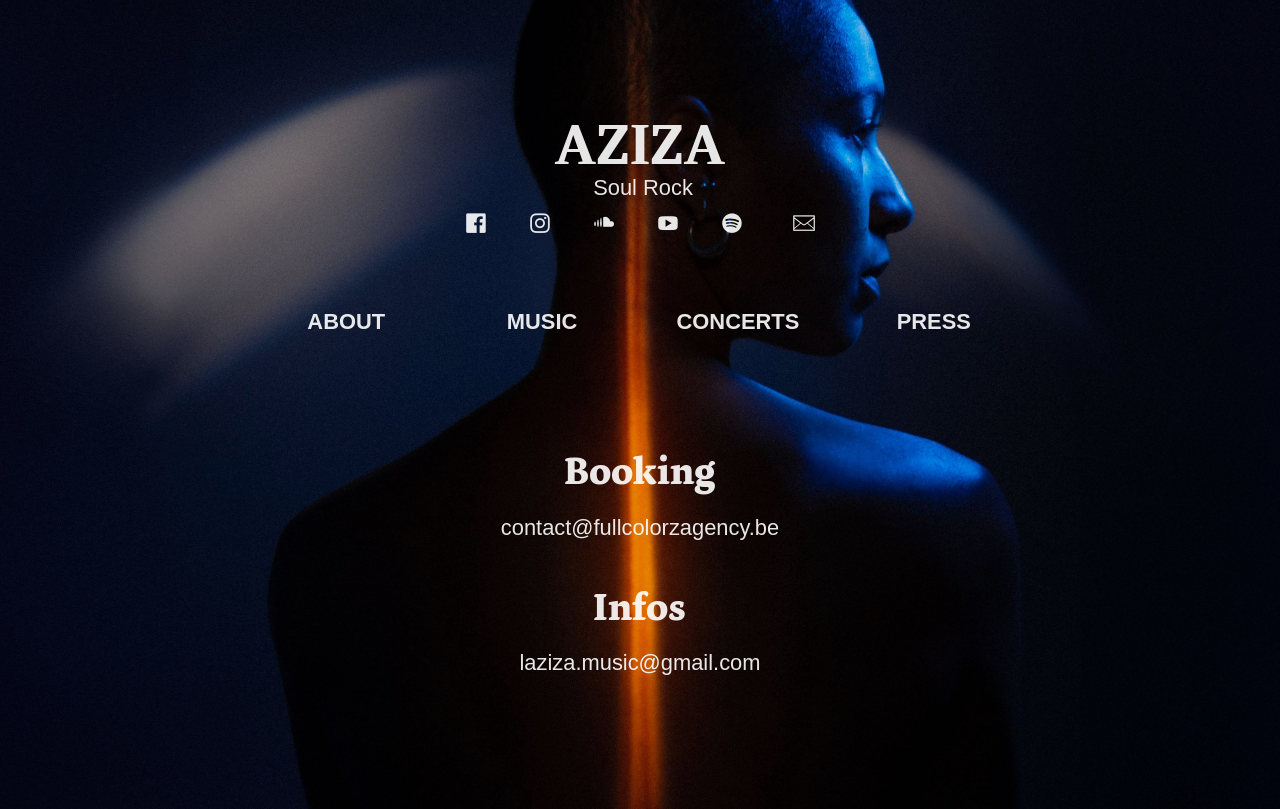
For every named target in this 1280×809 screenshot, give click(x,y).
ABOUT (346, 321)
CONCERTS (738, 321)
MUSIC (542, 321)
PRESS (934, 321)
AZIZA (640, 145)
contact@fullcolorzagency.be (640, 527)
